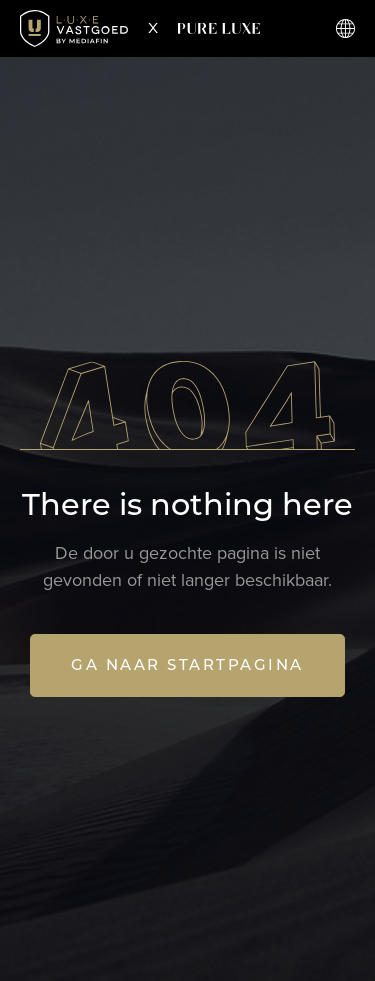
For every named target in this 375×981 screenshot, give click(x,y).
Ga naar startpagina (187, 664)
